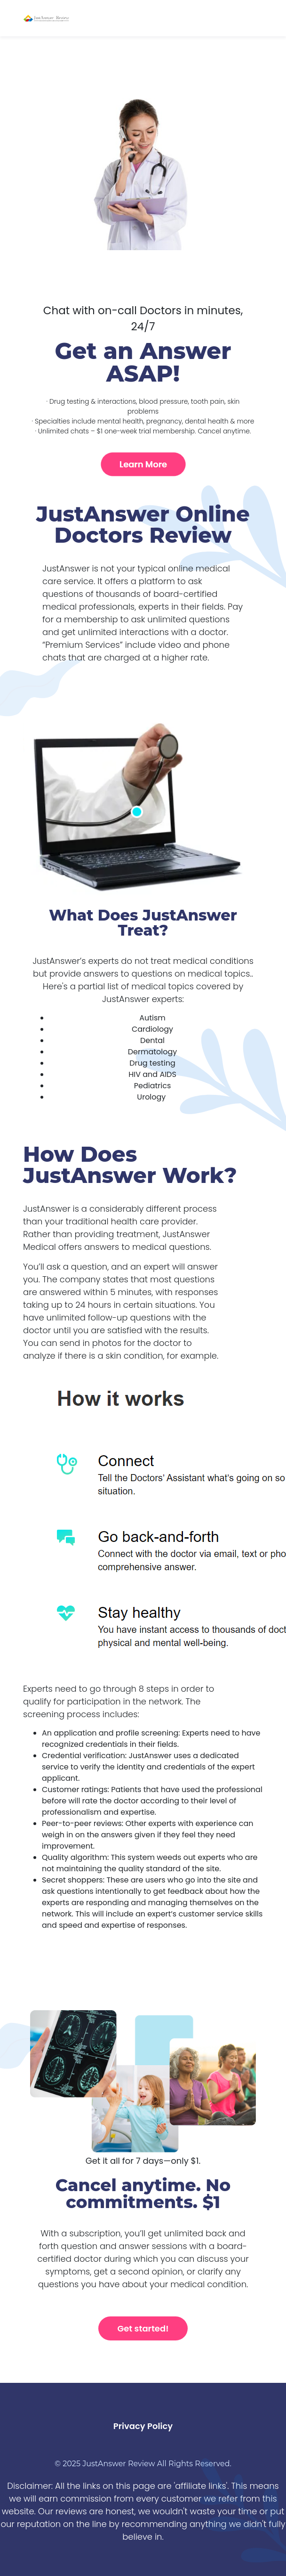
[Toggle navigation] (257, 18)
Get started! (142, 2328)
